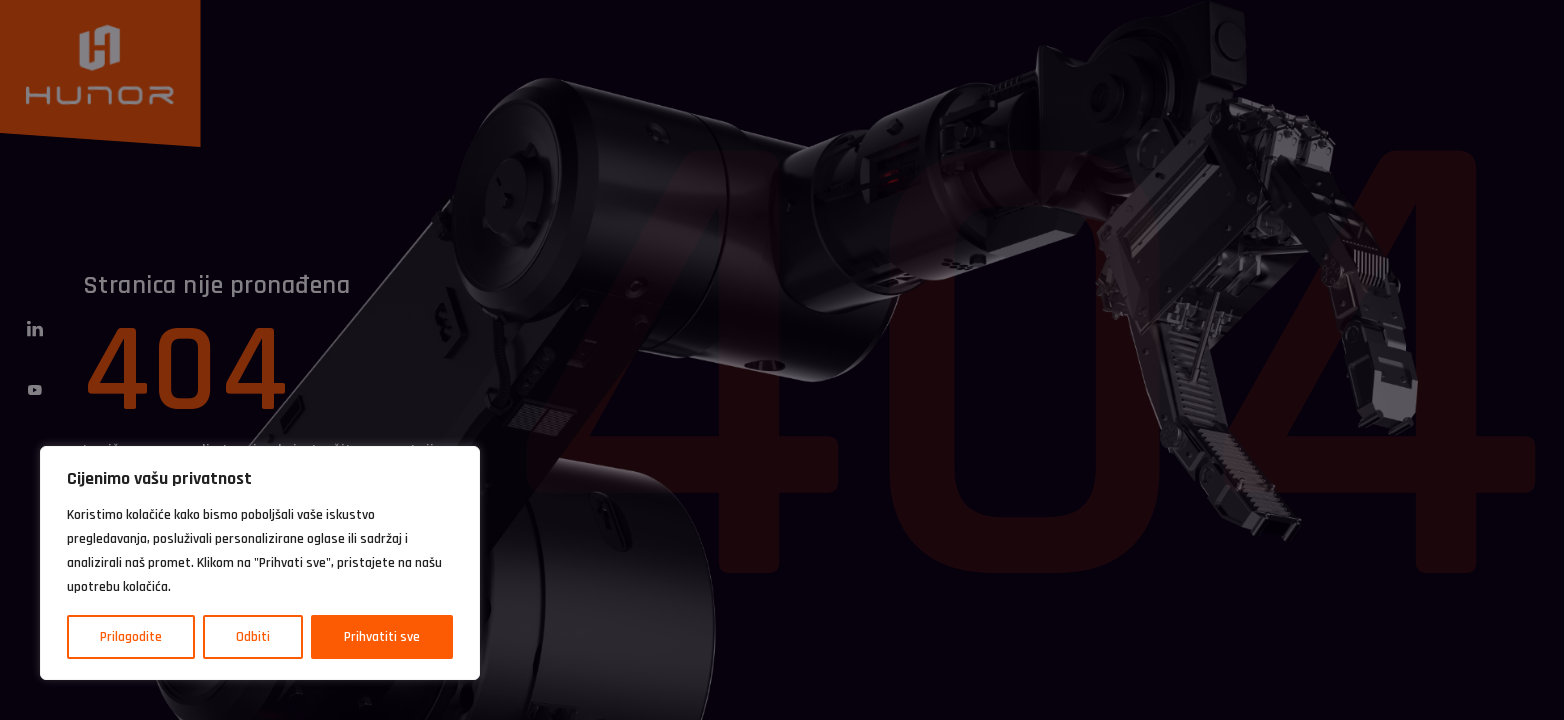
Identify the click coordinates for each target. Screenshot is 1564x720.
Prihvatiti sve (382, 637)
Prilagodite (131, 637)
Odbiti (253, 637)
